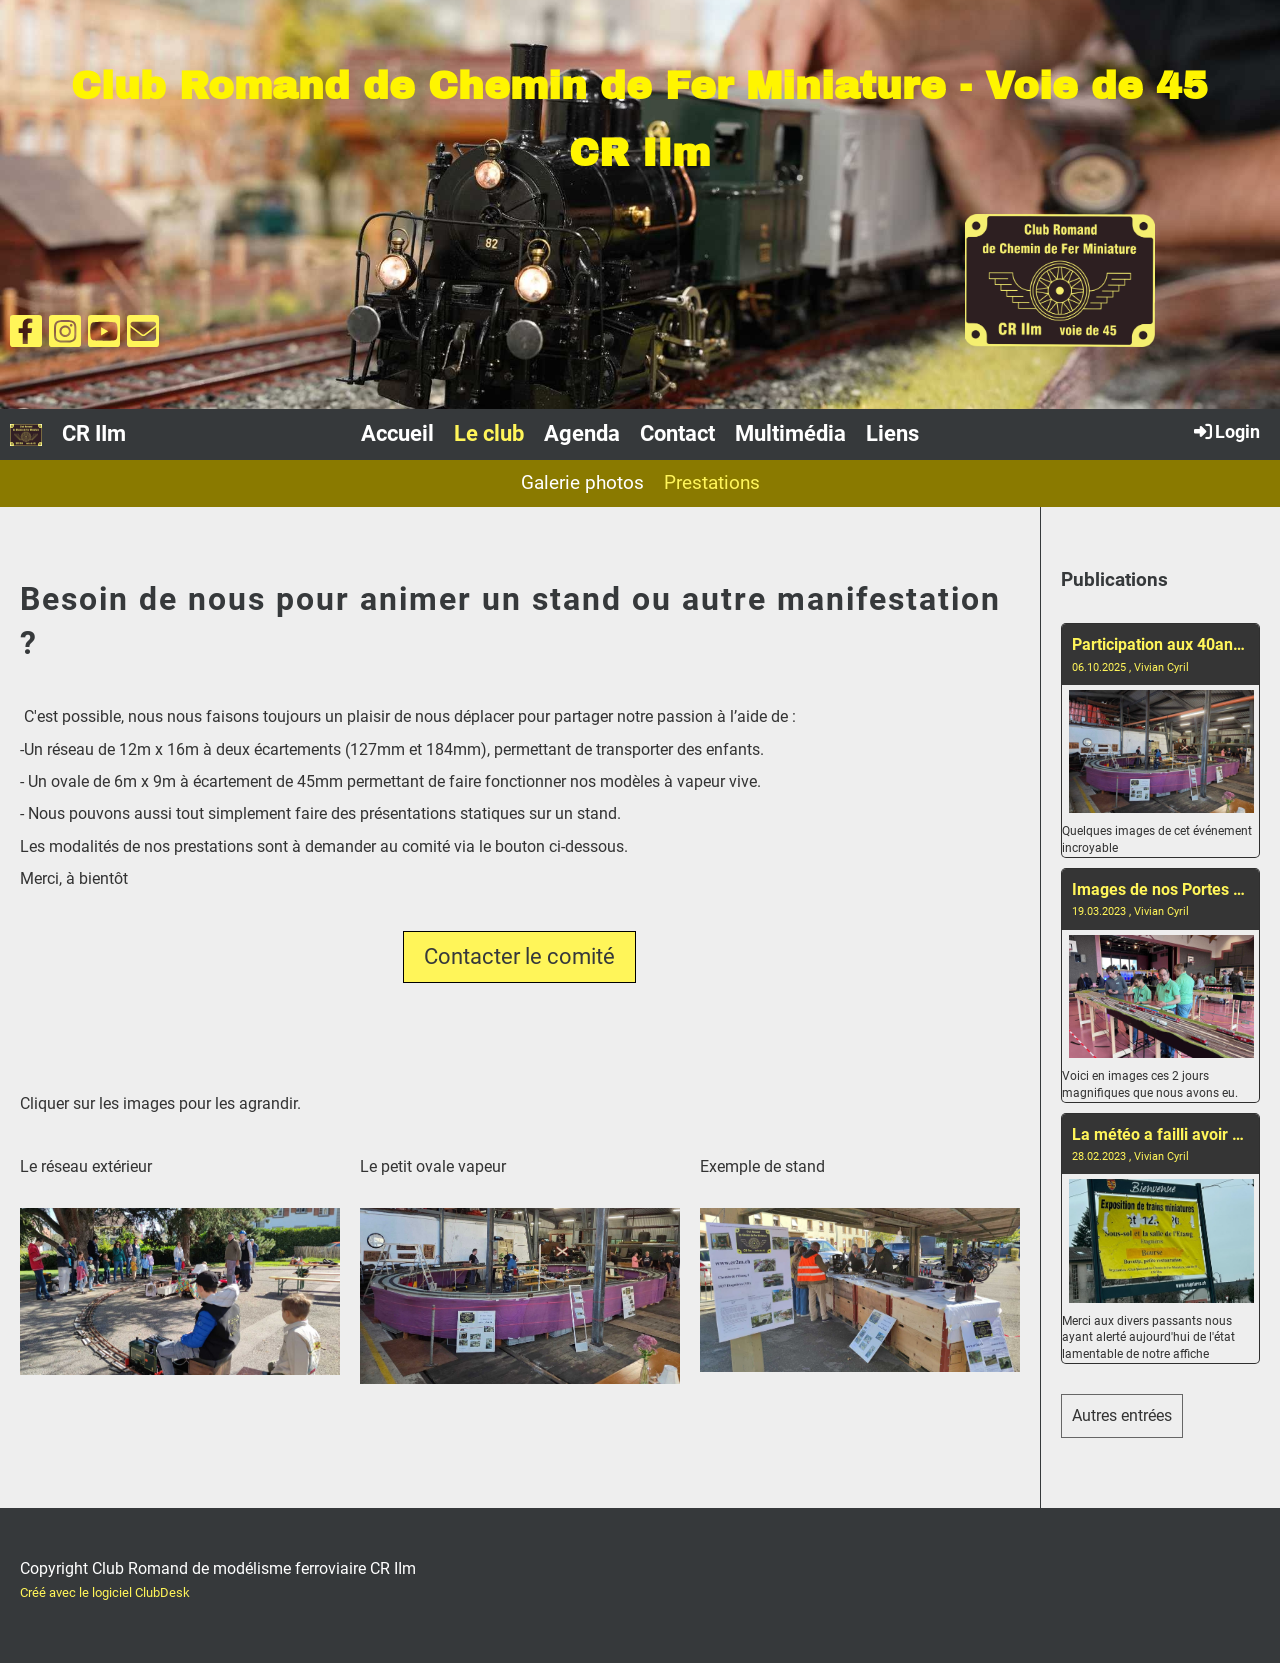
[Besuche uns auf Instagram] (65, 336)
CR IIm (94, 433)
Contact (677, 433)
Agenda (582, 433)
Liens (892, 433)
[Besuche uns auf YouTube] (104, 336)
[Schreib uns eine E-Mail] (143, 336)
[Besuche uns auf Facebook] (26, 336)
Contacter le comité (519, 956)
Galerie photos (582, 482)
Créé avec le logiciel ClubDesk (105, 1592)
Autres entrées (1122, 1415)
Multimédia (790, 433)
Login (1225, 431)
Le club (489, 433)
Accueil (397, 433)
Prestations (712, 482)
